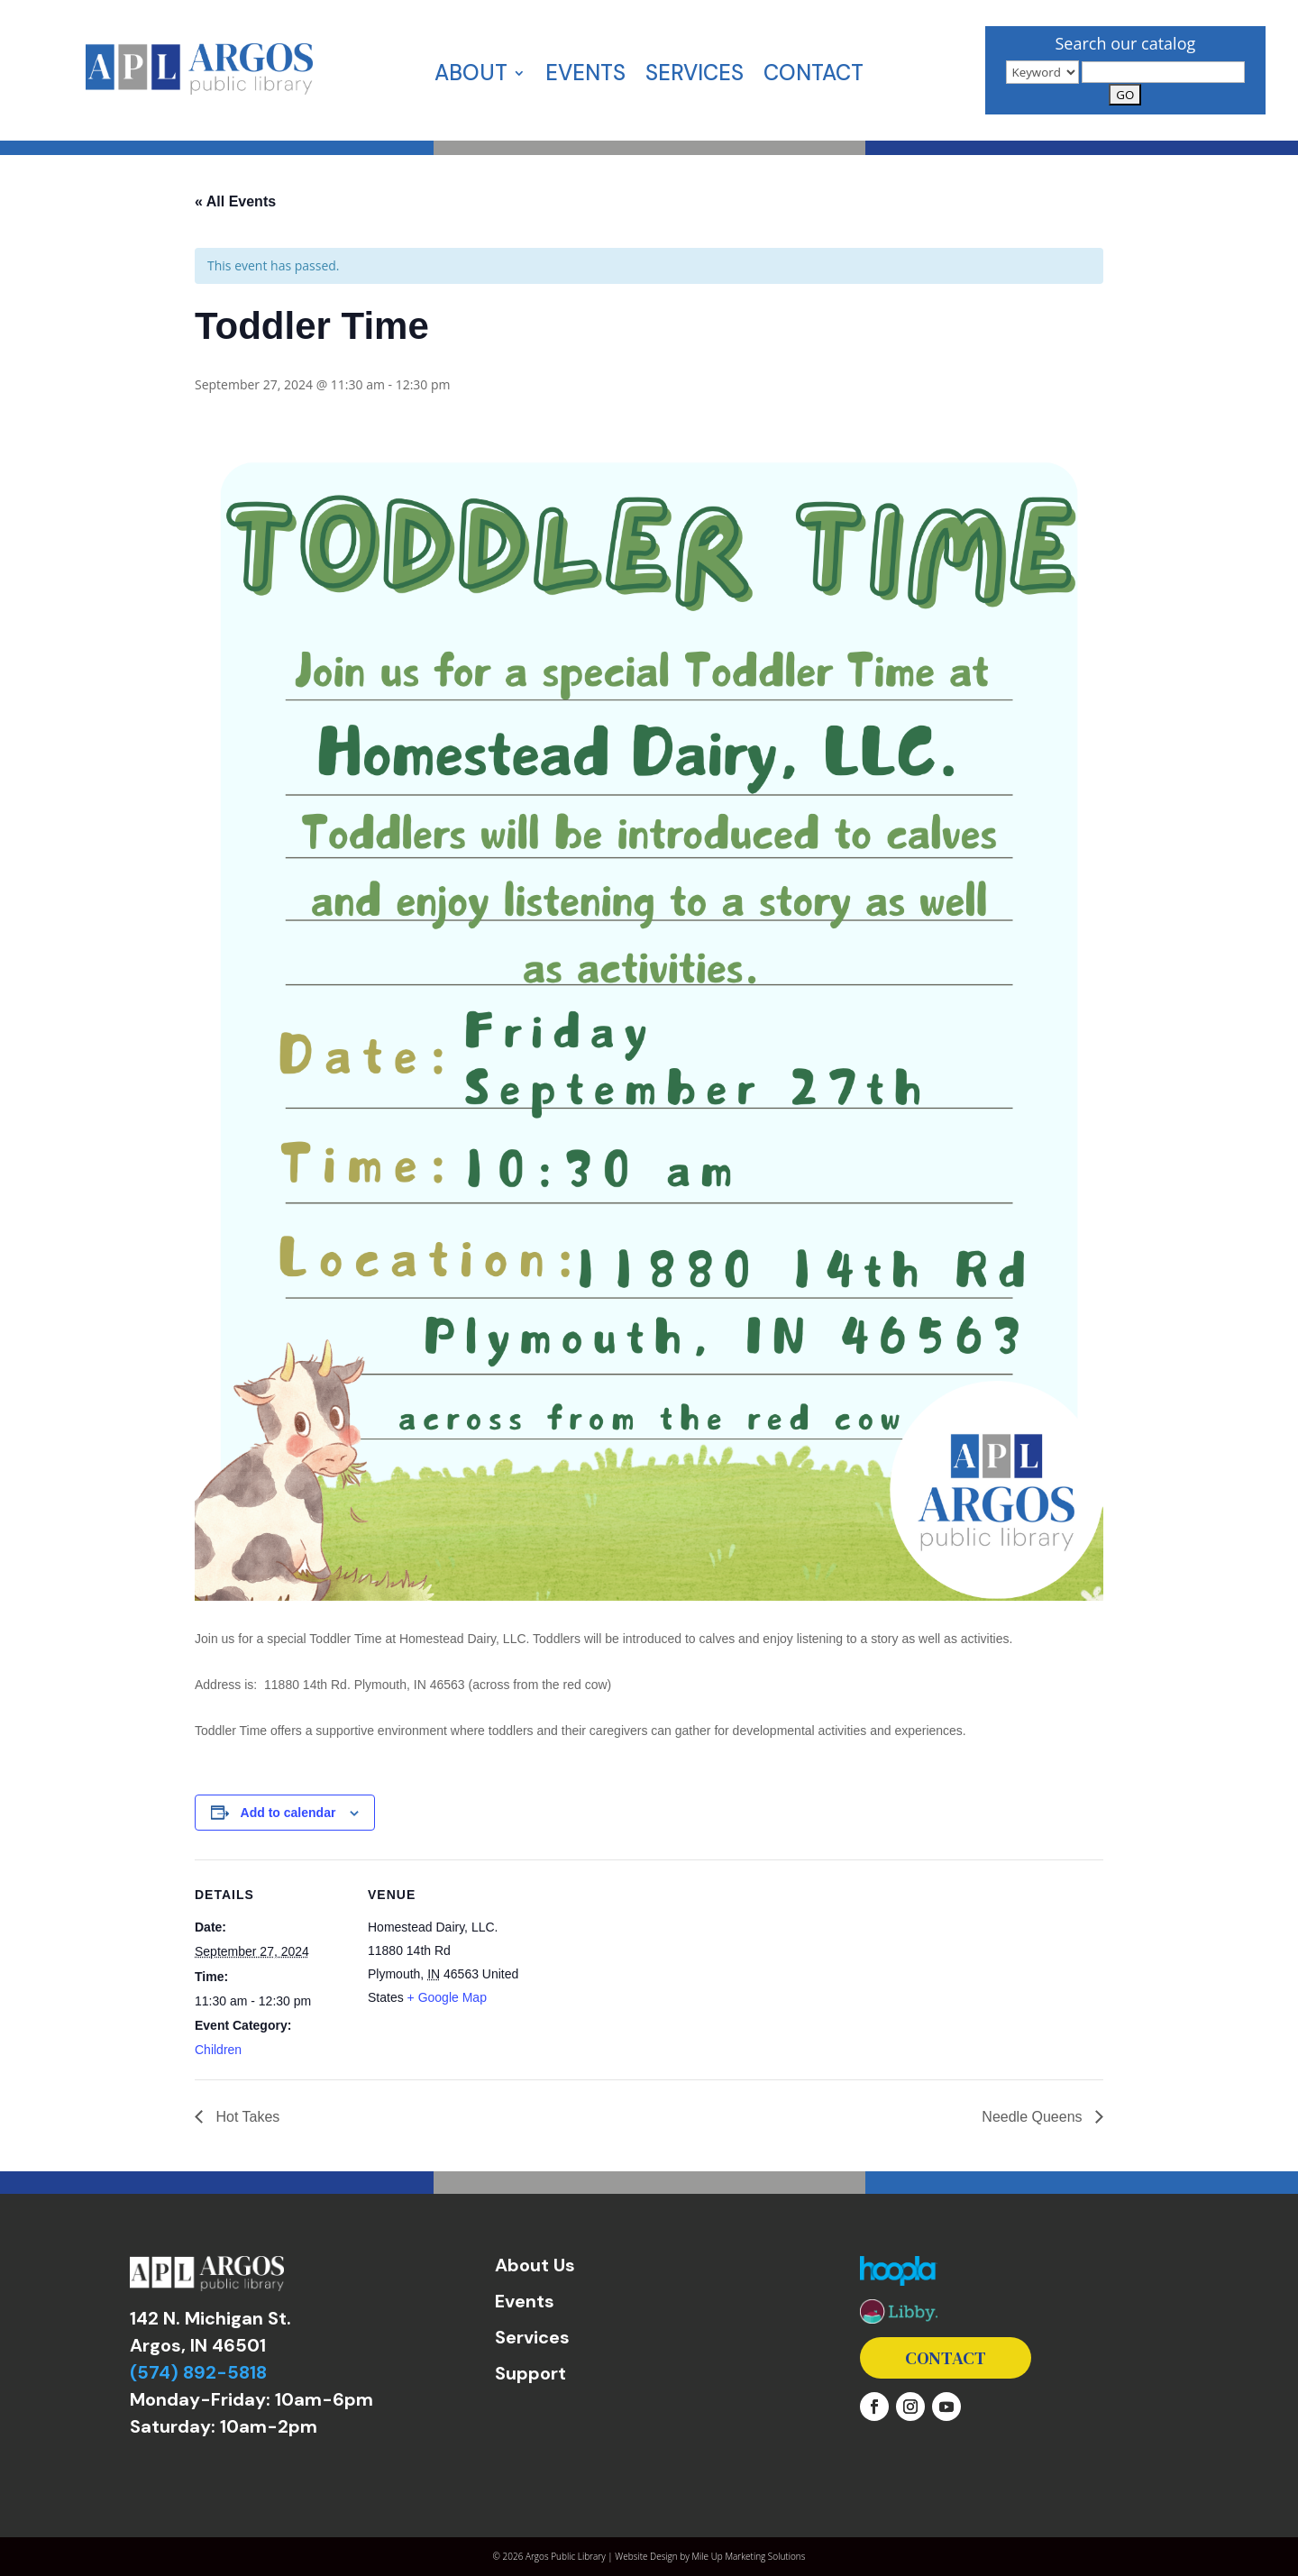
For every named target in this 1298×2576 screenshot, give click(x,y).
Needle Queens (1034, 2116)
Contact (813, 77)
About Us (535, 2265)
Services (694, 77)
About (470, 77)
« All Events (235, 201)
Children (218, 2049)
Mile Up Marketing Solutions (748, 2556)
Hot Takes (245, 2116)
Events (585, 77)
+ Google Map (447, 1997)
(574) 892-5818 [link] (198, 2372)
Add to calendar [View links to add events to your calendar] (288, 1812)
